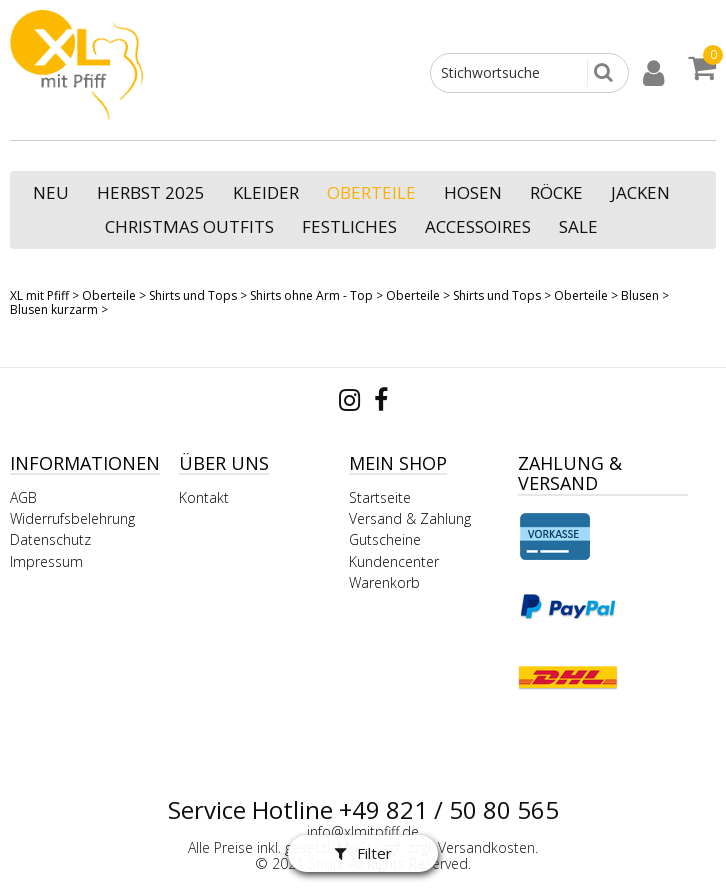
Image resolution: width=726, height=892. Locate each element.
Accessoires (478, 226)
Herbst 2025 (151, 192)
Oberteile (371, 192)
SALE (578, 226)
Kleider (266, 192)
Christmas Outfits (189, 226)
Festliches (349, 226)
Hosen (473, 192)
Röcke (556, 192)
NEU (51, 192)
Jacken (640, 192)
